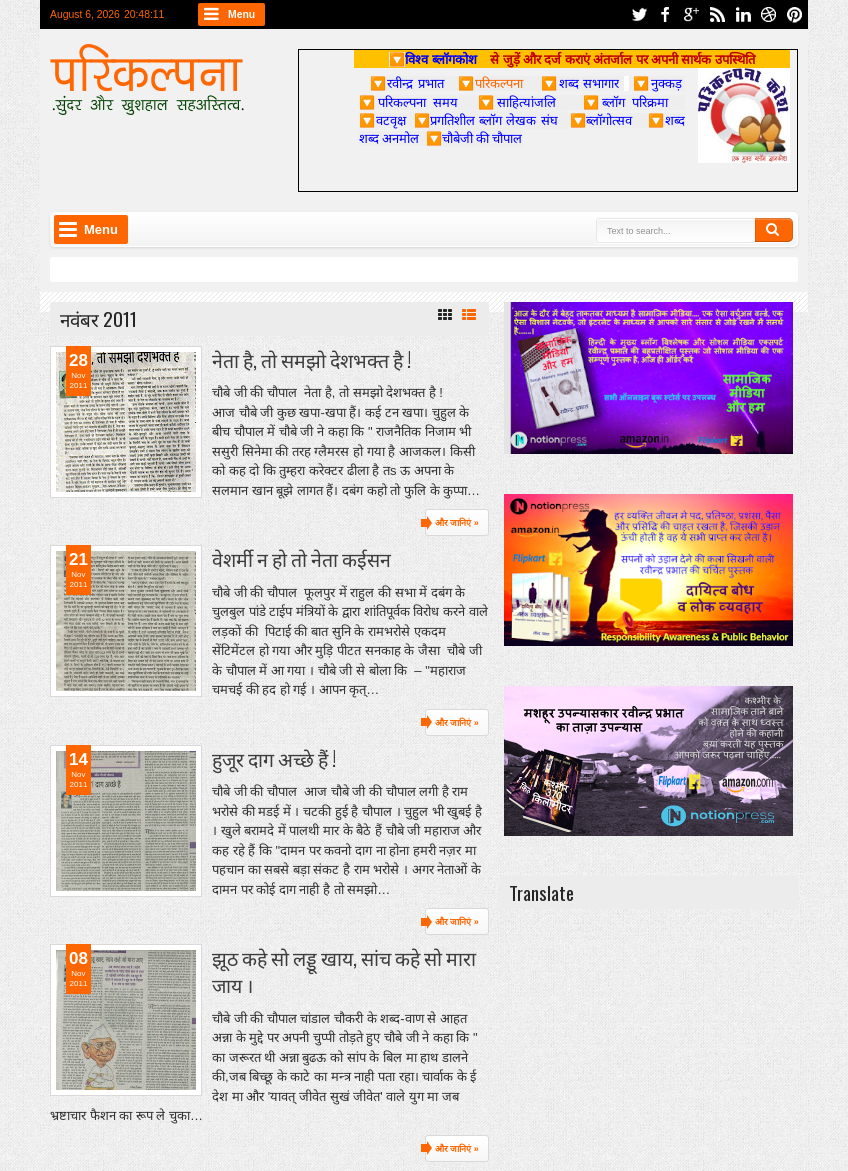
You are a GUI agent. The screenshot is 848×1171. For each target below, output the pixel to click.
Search (774, 230)
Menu (241, 14)
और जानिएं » (457, 523)
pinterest (795, 14)
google (691, 14)
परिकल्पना (490, 83)
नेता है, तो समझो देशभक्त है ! (311, 359)
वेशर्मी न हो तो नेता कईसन (301, 558)
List (469, 315)
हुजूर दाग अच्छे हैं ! (274, 758)
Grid (445, 315)
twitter (639, 14)
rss (717, 14)
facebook (665, 14)
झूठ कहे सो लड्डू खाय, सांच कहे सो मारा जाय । (344, 971)
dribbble (769, 14)
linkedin (743, 14)
